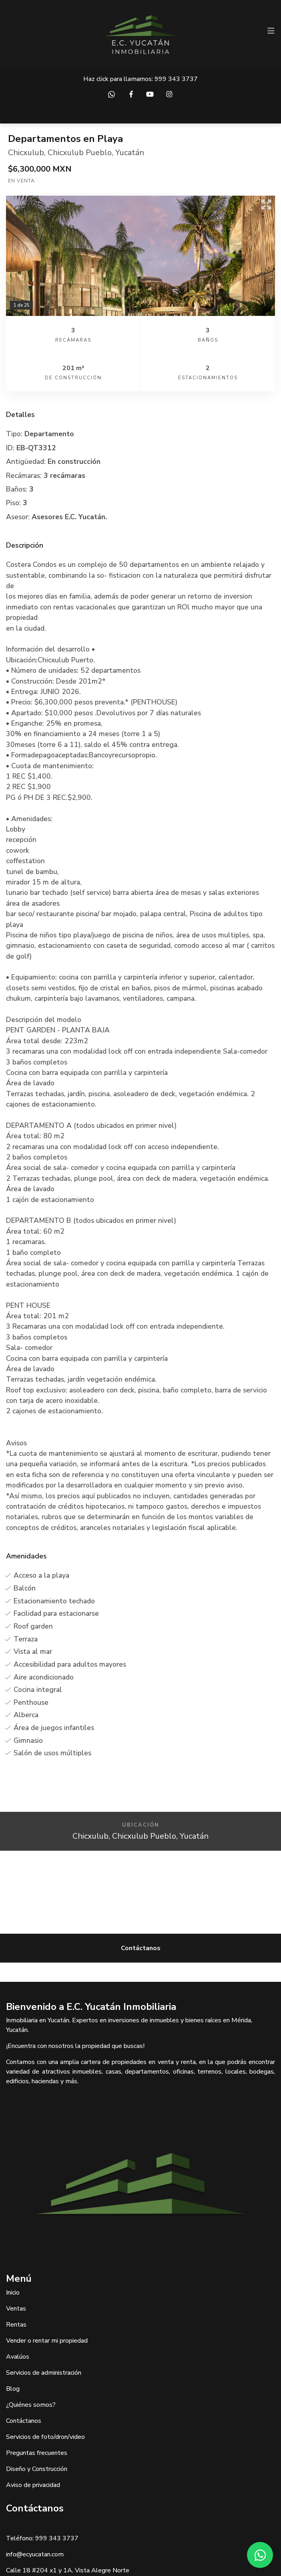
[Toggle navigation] (271, 31)
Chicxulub (26, 152)
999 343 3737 (176, 79)
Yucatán (129, 152)
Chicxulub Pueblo (80, 152)
